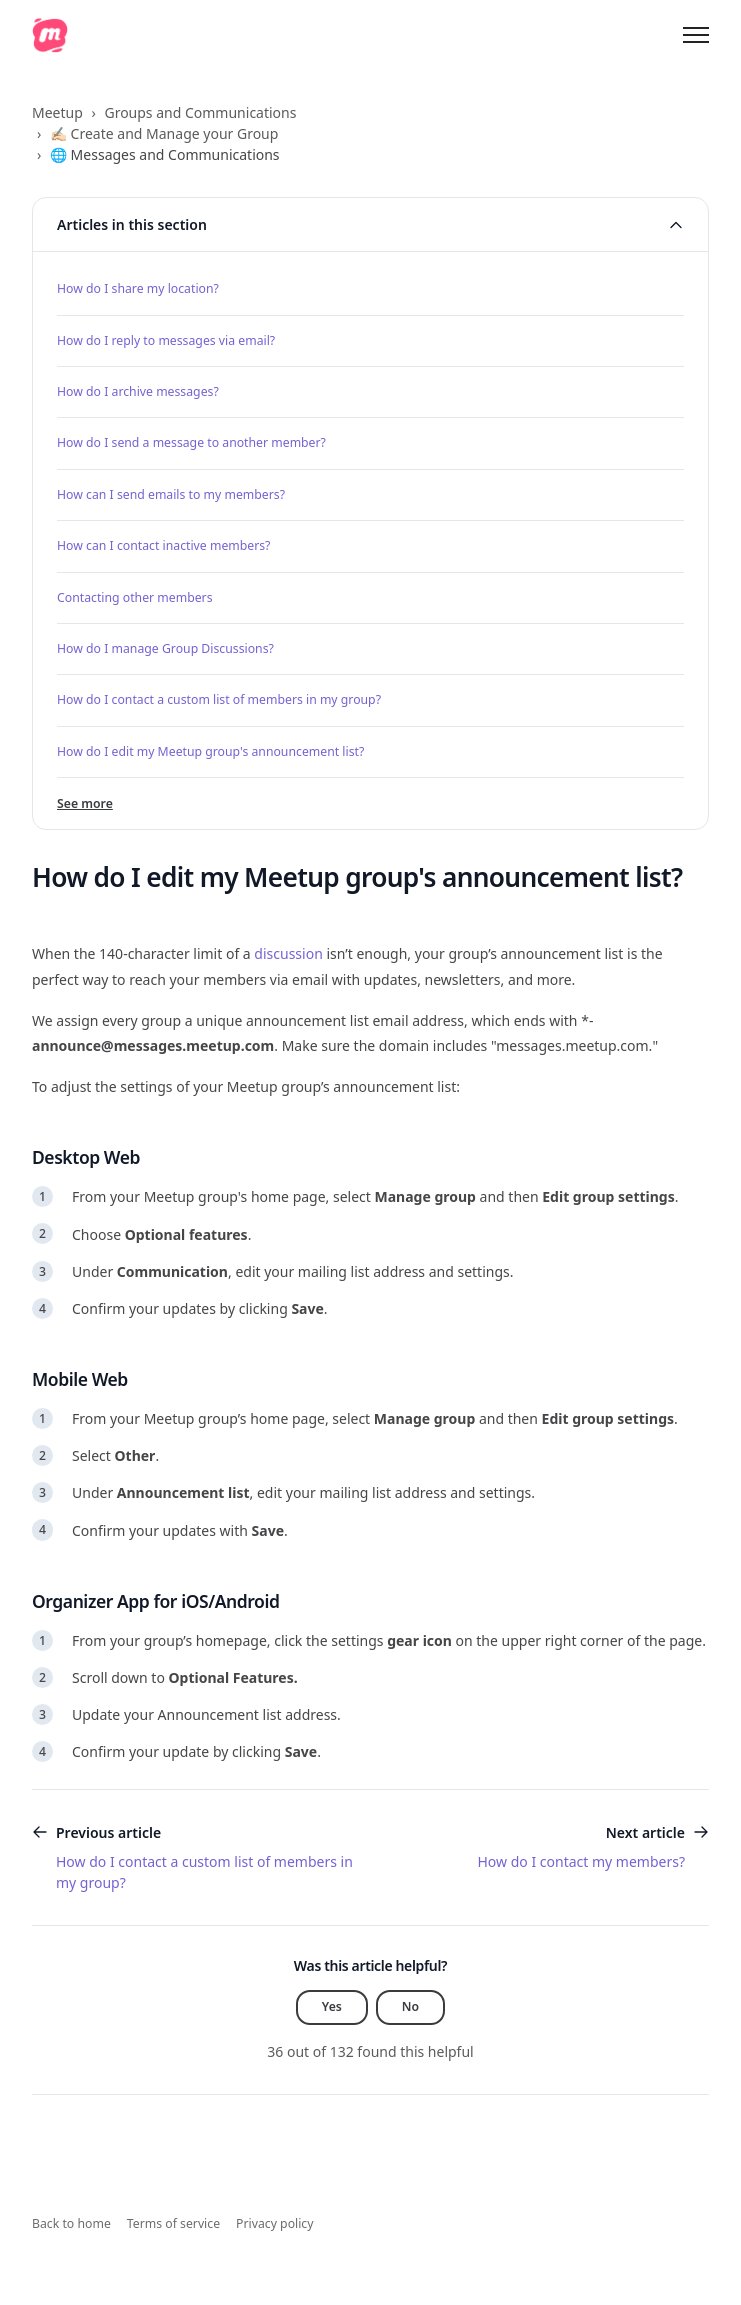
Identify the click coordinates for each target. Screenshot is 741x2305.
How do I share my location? (138, 288)
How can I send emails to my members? (171, 494)
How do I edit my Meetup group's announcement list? (210, 751)
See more (85, 803)
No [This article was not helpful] (410, 2006)
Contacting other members (135, 597)
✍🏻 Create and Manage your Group (164, 133)
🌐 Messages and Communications (165, 154)
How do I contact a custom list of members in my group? (219, 699)
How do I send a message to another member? (191, 442)
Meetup (57, 112)
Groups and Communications (200, 112)
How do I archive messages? (138, 391)
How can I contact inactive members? (163, 545)
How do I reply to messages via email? (166, 340)
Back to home (71, 2223)
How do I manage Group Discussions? (165, 648)
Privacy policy (274, 2223)
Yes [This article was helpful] (332, 2006)
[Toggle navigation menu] (696, 35)
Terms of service (173, 2223)
